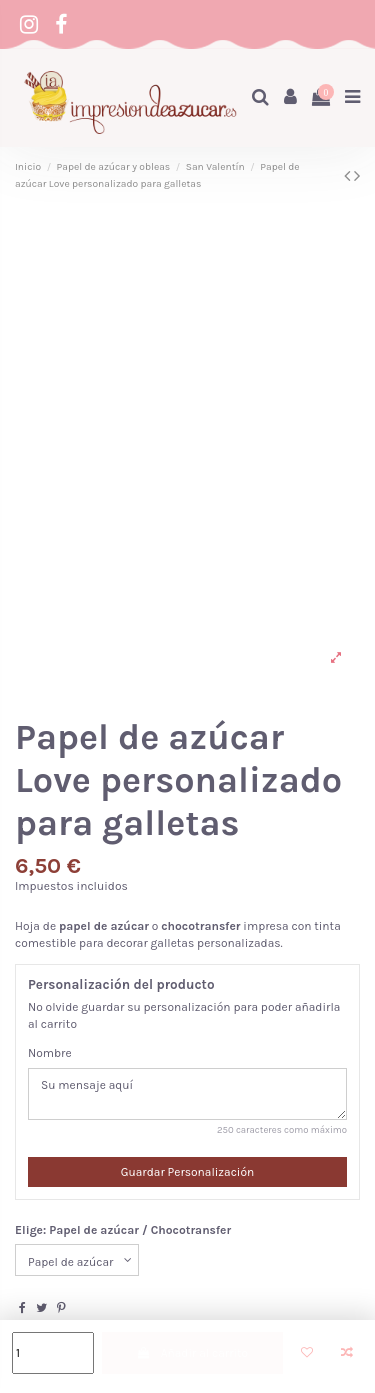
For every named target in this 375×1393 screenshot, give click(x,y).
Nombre (50, 1053)
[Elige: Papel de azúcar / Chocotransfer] (77, 1260)
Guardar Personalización (188, 1172)
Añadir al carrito (192, 1353)
